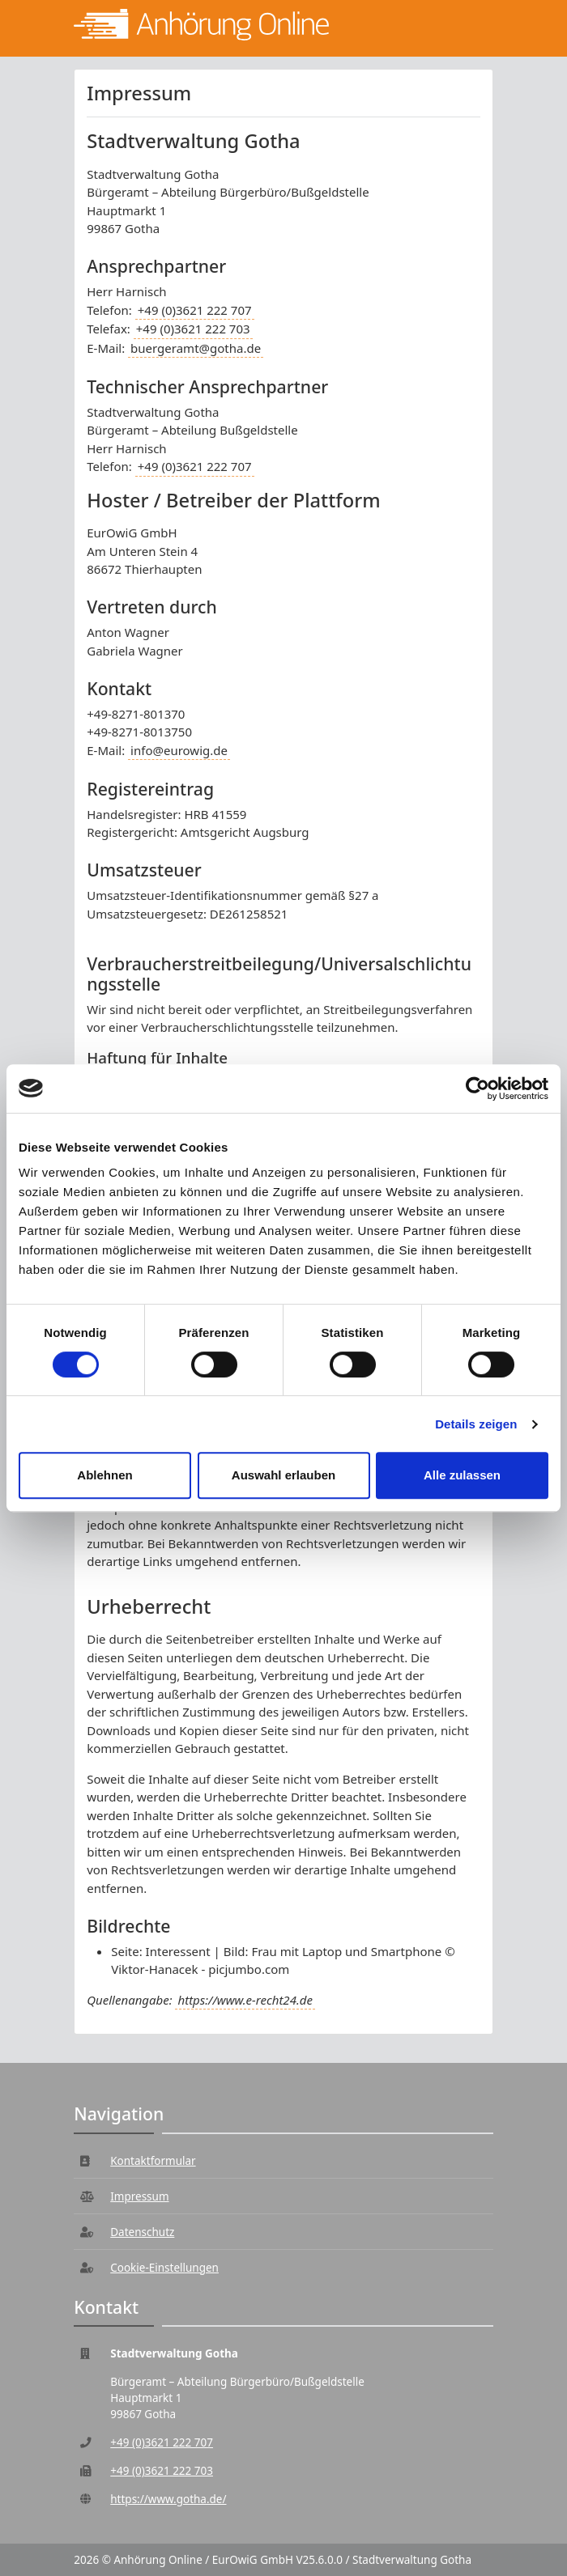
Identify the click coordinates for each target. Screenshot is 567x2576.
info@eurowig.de (179, 750)
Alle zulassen (462, 1475)
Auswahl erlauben (283, 1475)
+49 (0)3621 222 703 (193, 328)
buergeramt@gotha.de (195, 348)
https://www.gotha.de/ (168, 2499)
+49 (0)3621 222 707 (195, 310)
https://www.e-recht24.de (244, 2000)
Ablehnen (104, 1475)
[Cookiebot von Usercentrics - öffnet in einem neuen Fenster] (477, 1088)
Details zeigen (476, 1424)
